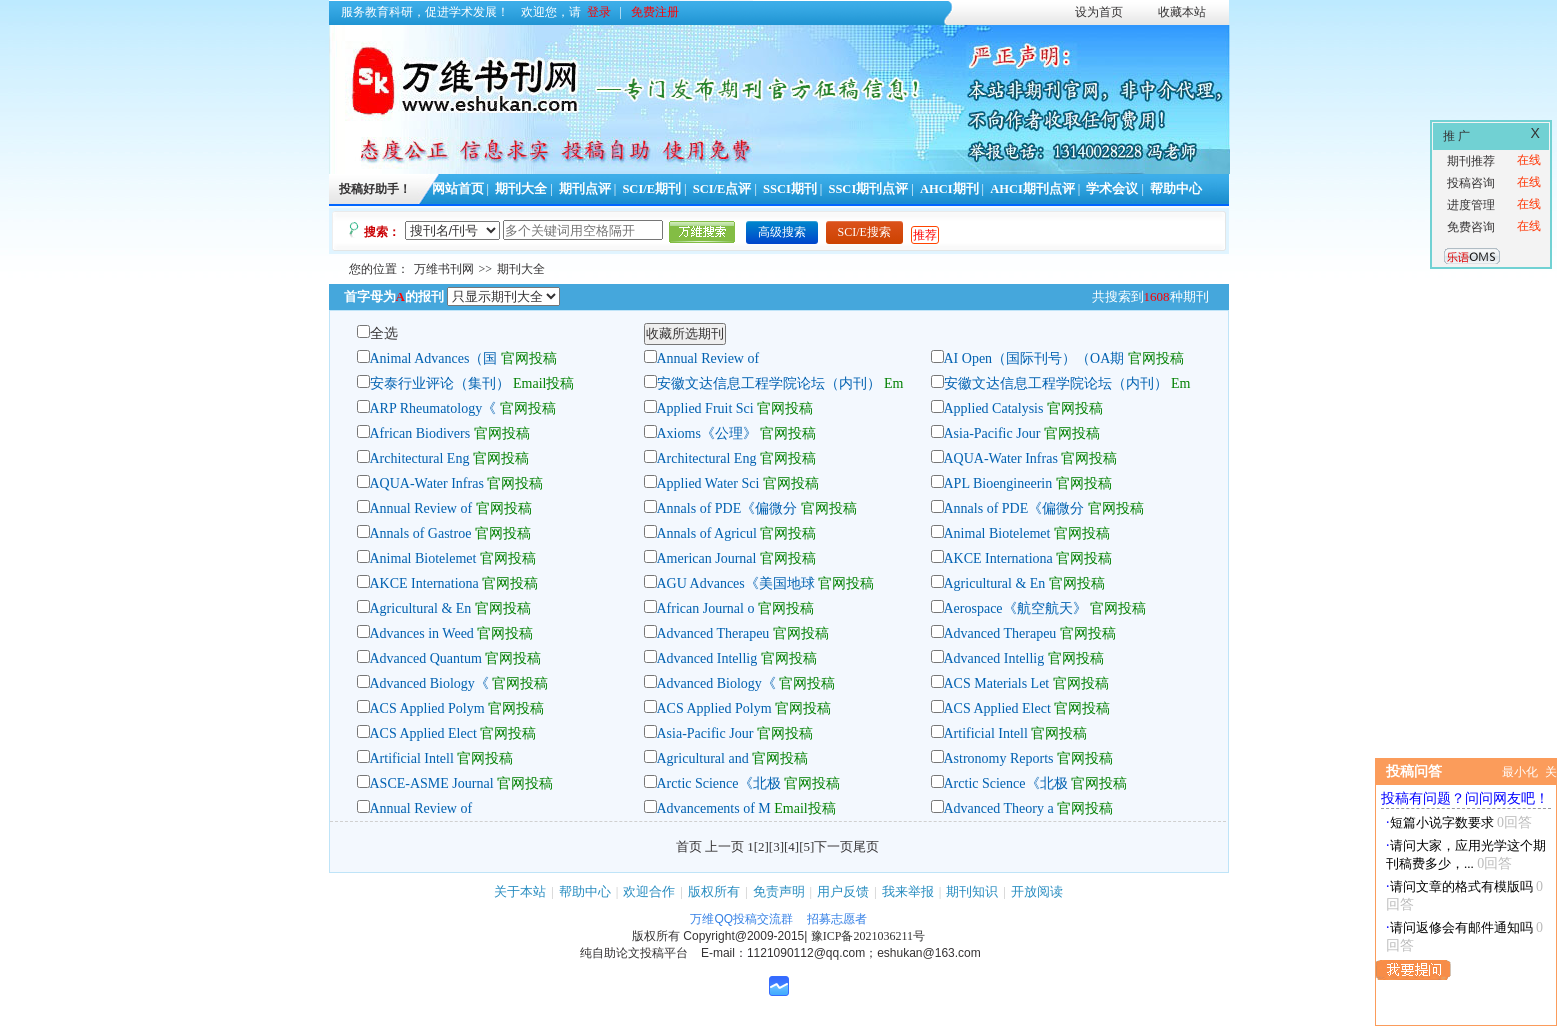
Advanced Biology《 (429, 683)
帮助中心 (1176, 189)
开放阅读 (1037, 891)
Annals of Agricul (707, 533)
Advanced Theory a (999, 808)
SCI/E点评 (722, 189)
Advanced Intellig (707, 658)
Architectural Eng (420, 458)
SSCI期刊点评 (868, 189)
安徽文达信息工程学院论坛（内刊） (769, 383)
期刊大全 (521, 189)
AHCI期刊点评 (1032, 189)
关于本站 (520, 891)
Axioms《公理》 (707, 433)
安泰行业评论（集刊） (440, 383)
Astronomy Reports (999, 758)
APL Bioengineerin (998, 483)
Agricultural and (705, 758)
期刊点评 (585, 189)
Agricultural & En (995, 583)
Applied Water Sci (708, 483)
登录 (599, 12)
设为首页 (1099, 12)
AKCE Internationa (998, 558)
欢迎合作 (649, 891)
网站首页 (458, 189)
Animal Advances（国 (434, 358)
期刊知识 (972, 891)
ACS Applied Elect (997, 708)
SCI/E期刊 (651, 189)
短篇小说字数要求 (1442, 822)
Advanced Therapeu (713, 633)
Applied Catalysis (994, 408)
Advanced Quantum (428, 658)
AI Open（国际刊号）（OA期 (1034, 358)
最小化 (1520, 772)
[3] (776, 846)
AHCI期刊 (949, 189)
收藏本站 (1182, 12)
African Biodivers (420, 433)
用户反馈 (843, 891)
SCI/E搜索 (864, 232)
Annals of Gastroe (421, 533)
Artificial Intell (986, 733)
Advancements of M (714, 808)
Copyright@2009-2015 (743, 936)
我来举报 (908, 891)
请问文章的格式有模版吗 (1461, 886)
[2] (761, 846)
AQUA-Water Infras (1001, 458)
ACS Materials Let (997, 683)
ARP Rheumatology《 (433, 408)
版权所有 (714, 891)
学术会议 (1112, 189)
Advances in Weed (424, 633)
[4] (791, 846)
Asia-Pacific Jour (992, 433)
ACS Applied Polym (427, 708)
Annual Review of (708, 358)
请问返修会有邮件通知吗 (1461, 927)
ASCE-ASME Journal (432, 783)
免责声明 (779, 891)
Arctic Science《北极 (719, 783)
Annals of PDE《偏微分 (727, 508)
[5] (806, 846)
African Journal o (706, 608)
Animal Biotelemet (997, 533)
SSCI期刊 (790, 189)
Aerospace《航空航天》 (1015, 608)
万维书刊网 (444, 269)
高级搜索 (782, 232)
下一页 (833, 846)
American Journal (708, 558)
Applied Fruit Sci (705, 408)
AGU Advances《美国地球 (736, 583)
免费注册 (655, 12)
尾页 (866, 846)
